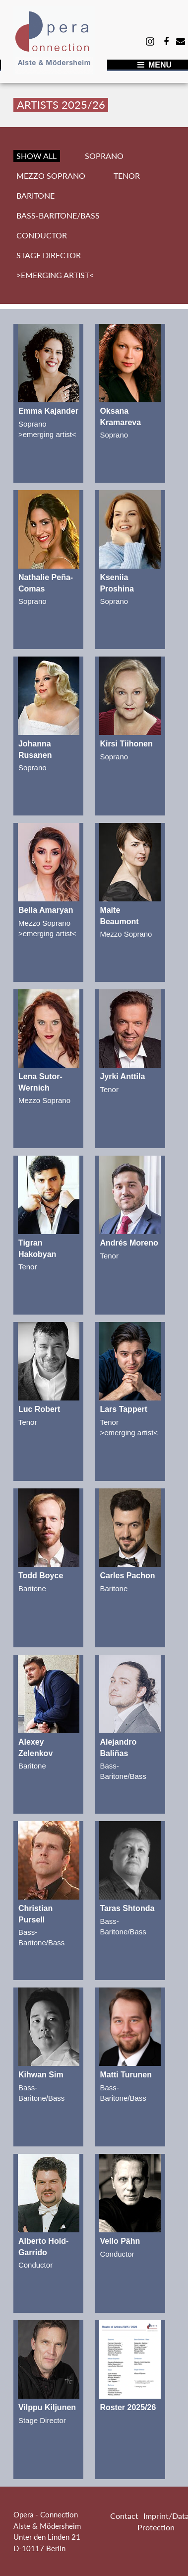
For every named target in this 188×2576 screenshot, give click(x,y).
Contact (124, 2515)
